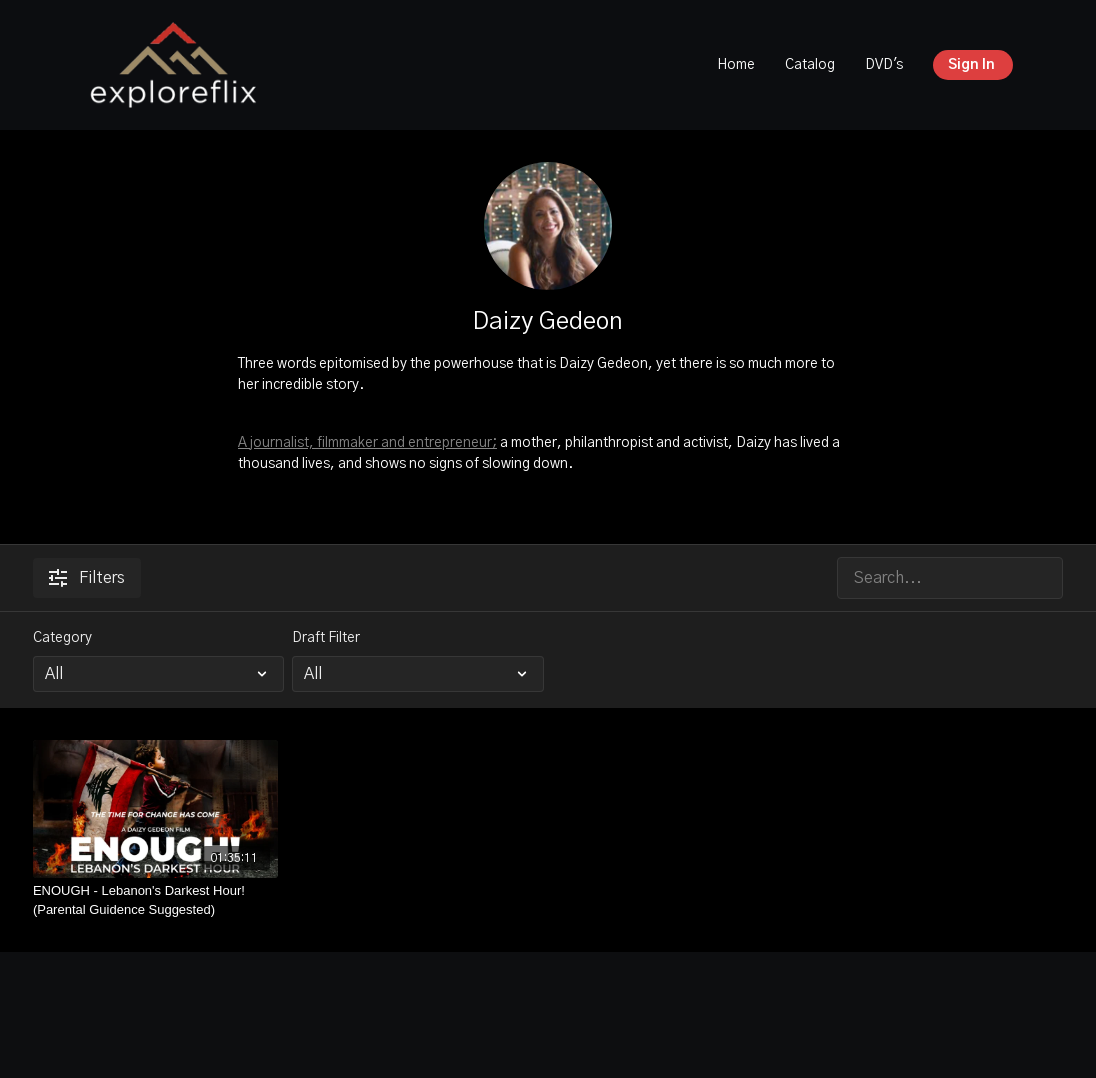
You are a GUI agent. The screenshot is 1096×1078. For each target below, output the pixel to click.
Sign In (971, 65)
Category (62, 638)
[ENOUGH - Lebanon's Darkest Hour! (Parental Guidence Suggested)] (156, 900)
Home (736, 65)
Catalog (810, 65)
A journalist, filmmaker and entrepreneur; (367, 443)
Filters (87, 578)
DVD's (884, 65)
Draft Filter (326, 638)
